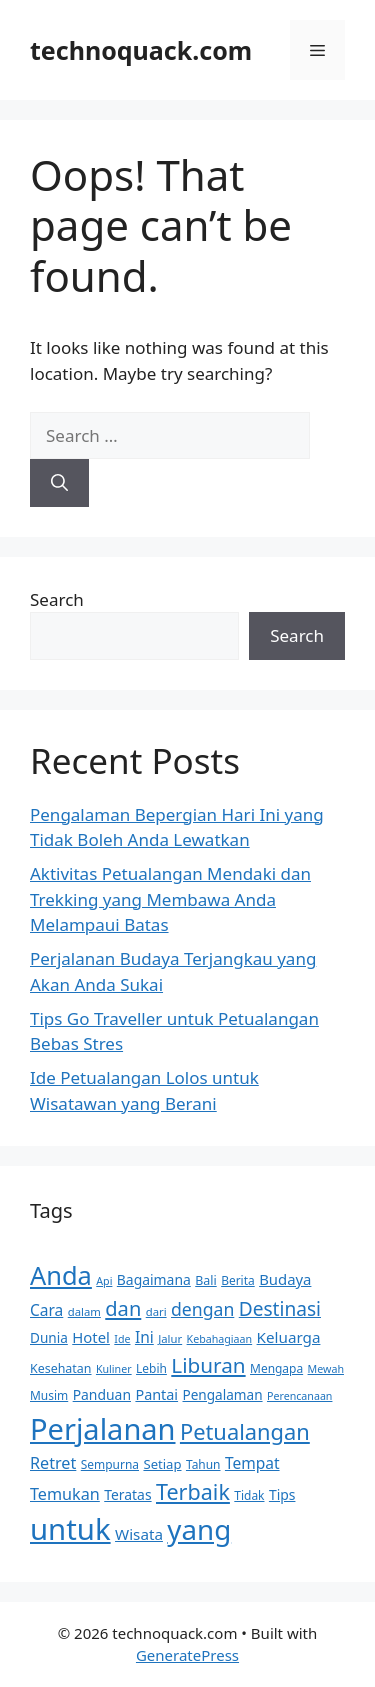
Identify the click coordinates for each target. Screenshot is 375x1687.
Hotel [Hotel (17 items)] (91, 1337)
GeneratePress (187, 1655)
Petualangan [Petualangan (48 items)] (245, 1431)
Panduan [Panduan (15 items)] (102, 1394)
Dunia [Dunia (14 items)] (49, 1337)
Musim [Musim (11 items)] (49, 1395)
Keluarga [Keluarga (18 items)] (289, 1337)
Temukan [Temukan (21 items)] (65, 1494)
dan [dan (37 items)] (123, 1308)
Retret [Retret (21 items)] (53, 1463)
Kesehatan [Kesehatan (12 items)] (61, 1368)
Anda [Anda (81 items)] (61, 1275)
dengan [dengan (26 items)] (202, 1309)
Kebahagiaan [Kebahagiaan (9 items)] (220, 1339)
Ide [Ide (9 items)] (122, 1339)
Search (57, 599)
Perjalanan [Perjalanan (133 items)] (103, 1428)
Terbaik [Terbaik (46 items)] (193, 1491)
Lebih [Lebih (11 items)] (151, 1368)
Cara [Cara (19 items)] (46, 1310)
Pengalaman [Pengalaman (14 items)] (223, 1394)
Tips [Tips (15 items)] (282, 1494)
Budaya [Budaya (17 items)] (285, 1279)
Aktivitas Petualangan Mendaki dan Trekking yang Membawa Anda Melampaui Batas (170, 899)
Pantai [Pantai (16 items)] (156, 1394)
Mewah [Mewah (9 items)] (326, 1369)
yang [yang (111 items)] (199, 1529)
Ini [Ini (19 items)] (144, 1337)
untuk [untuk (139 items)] (70, 1529)
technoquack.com (141, 50)
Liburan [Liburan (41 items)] (208, 1365)
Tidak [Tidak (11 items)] (249, 1495)
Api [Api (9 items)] (104, 1281)
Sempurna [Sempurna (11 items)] (110, 1464)
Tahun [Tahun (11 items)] (203, 1464)
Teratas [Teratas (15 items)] (127, 1494)
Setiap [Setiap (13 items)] (162, 1464)
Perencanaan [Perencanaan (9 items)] (299, 1396)
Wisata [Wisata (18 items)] (139, 1534)
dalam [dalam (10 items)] (84, 1311)
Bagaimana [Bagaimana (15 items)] (154, 1279)
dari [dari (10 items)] (156, 1311)
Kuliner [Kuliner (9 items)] (114, 1369)
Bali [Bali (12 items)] (205, 1280)
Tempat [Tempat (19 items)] (252, 1463)
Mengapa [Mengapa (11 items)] (276, 1368)
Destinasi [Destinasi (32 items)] (280, 1309)
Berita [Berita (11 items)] (238, 1280)
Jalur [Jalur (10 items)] (170, 1338)
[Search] (59, 483)
